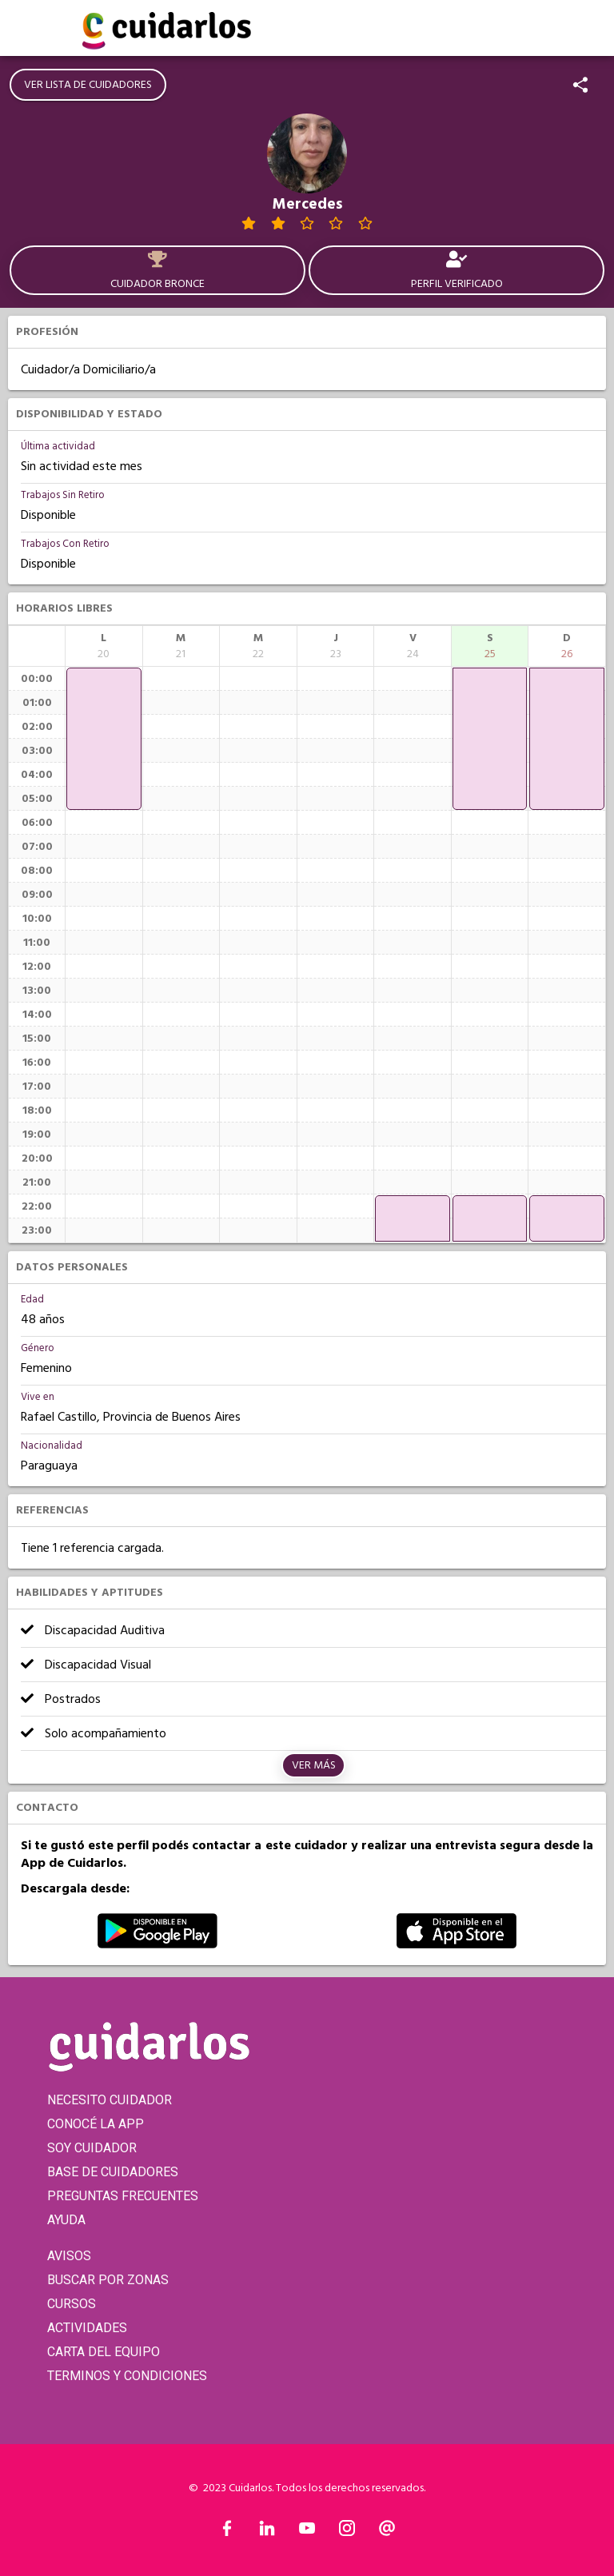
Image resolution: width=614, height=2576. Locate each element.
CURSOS (71, 2303)
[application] (104, 739)
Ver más (314, 1765)
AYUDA (66, 2219)
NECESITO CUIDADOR (109, 2099)
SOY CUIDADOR (92, 2147)
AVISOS (69, 2255)
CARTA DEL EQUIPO (103, 2351)
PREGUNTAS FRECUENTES (122, 2195)
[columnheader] (104, 646)
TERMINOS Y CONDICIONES (127, 2375)
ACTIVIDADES (87, 2327)
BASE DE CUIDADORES (112, 2171)
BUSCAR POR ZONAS (108, 2279)
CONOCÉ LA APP (95, 2123)
